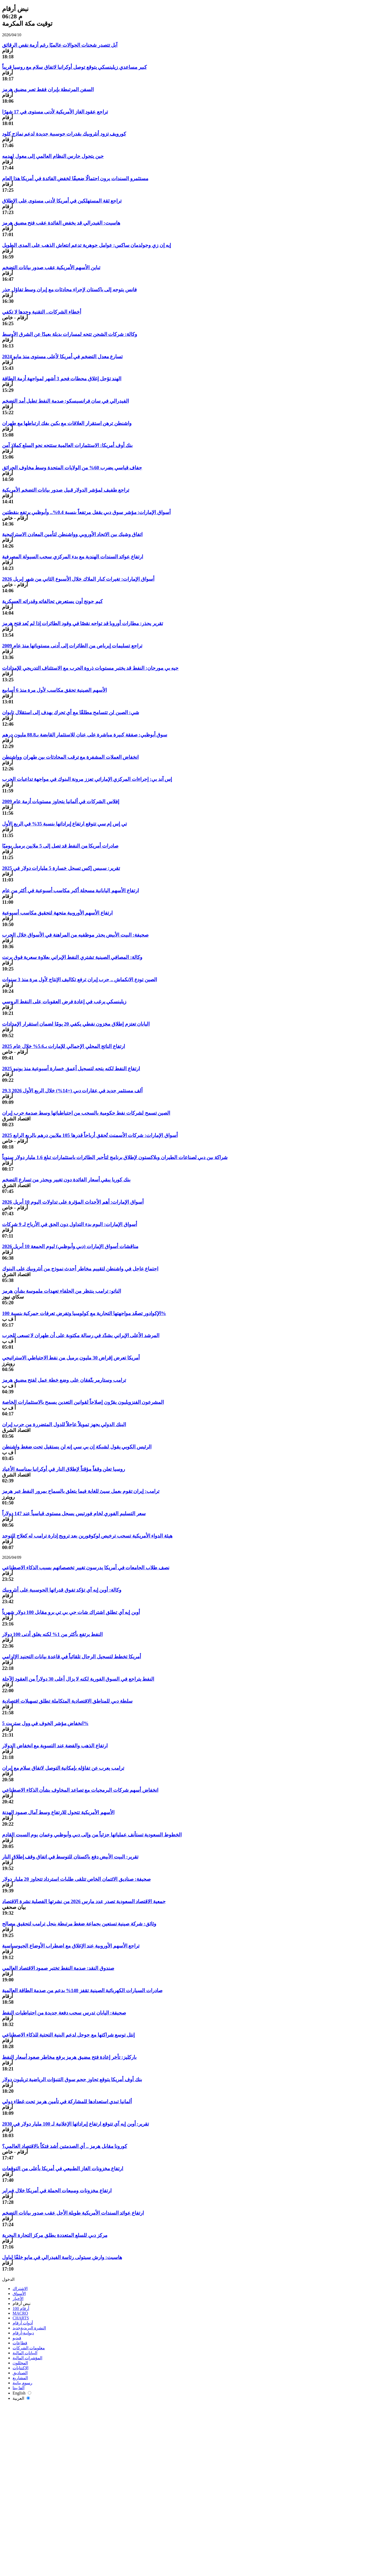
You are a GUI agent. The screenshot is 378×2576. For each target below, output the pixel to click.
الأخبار (18, 2298)
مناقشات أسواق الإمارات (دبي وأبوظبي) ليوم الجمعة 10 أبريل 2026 (70, 1246)
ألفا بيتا (18, 2388)
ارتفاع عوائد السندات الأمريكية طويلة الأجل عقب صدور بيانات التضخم (73, 2213)
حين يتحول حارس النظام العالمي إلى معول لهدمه (53, 156)
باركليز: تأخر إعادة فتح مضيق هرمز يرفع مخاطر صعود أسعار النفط (69, 2057)
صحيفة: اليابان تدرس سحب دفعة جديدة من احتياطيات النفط (64, 2013)
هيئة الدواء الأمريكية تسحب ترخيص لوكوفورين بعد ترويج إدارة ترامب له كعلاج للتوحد (87, 1536)
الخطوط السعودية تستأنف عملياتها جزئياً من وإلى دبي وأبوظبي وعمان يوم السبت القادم (92, 1834)
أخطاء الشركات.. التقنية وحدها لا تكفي (41, 312)
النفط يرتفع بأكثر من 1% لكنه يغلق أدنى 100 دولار (52, 1634)
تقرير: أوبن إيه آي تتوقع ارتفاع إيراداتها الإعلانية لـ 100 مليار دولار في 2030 (75, 2124)
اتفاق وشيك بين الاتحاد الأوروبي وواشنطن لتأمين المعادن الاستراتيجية (72, 534)
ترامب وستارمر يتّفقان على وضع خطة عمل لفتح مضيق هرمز (64, 1380)
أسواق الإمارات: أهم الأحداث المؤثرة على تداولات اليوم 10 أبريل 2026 (73, 1202)
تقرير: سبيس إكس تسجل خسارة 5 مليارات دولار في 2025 (61, 868)
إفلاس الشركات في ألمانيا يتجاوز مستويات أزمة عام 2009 (60, 801)
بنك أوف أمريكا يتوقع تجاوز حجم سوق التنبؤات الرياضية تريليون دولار (72, 2079)
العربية (21, 2398)
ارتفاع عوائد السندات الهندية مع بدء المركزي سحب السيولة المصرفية (72, 556)
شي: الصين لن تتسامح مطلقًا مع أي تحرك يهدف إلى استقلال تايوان (70, 712)
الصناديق (20, 2373)
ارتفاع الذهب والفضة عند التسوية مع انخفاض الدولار (55, 1745)
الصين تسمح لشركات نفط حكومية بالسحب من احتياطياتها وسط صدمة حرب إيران (86, 1113)
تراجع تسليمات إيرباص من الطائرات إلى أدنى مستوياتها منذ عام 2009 (72, 645)
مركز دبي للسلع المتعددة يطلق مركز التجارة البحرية (54, 2235)
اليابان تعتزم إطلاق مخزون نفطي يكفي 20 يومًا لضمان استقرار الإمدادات (76, 1024)
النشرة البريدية (29, 2328)
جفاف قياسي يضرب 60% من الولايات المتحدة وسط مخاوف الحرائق (72, 467)
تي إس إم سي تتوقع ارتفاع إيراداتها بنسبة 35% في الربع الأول (64, 824)
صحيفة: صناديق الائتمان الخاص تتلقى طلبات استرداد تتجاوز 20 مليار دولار (76, 1879)
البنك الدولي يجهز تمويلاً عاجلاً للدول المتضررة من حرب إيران (64, 1424)
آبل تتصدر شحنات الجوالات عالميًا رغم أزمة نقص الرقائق (59, 45)
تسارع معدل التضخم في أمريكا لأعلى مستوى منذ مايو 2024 (62, 356)
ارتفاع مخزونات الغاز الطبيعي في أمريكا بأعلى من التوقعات (62, 2168)
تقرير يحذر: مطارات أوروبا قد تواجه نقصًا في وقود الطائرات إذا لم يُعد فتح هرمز (82, 623)
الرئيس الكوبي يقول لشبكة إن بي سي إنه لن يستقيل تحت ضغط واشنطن (76, 1447)
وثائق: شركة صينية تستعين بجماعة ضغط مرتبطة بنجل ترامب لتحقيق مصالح (79, 1923)
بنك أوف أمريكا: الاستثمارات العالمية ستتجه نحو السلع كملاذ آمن (67, 445)
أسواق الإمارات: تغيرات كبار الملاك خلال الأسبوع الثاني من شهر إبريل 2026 (78, 579)
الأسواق (19, 2293)
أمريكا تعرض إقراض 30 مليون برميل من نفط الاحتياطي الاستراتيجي (71, 1357)
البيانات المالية (25, 2353)
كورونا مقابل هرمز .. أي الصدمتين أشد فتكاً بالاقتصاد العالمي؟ (64, 2146)
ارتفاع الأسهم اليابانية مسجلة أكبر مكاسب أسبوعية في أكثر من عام (70, 890)
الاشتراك (20, 2288)
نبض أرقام (21, 2303)
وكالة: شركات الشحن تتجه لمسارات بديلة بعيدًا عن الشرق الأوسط (69, 334)
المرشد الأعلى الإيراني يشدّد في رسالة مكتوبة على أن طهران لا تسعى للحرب (80, 1335)
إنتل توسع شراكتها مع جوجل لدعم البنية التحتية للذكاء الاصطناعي (68, 2035)
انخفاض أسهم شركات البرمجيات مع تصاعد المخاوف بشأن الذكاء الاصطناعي (80, 1790)
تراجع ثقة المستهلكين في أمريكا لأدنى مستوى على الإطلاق (62, 201)
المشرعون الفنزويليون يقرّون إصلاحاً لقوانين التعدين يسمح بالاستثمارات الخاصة (83, 1402)
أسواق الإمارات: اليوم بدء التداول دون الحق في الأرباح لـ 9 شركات (69, 1224)
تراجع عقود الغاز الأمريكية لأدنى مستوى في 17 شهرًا (55, 112)
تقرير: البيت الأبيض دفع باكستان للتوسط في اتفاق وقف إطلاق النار (70, 1857)
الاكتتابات (20, 2368)
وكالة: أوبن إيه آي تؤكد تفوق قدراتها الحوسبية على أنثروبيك (61, 1590)
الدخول (8, 2279)
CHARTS (21, 2318)
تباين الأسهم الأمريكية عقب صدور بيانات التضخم (51, 267)
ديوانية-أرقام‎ (23, 2333)
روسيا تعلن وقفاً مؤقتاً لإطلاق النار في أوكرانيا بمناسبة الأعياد (63, 1469)
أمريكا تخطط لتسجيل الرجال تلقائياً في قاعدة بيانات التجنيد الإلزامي (71, 1656)
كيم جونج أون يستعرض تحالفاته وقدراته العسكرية (52, 601)
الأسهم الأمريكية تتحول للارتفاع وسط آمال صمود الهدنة (58, 1812)
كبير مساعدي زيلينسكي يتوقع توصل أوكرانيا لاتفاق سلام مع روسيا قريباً (74, 67)
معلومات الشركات (29, 2348)
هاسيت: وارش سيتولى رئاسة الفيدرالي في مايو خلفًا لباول (62, 2257)
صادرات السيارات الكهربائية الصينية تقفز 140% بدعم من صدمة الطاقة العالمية (82, 1990)
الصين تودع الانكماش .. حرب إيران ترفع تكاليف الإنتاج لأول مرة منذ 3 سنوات (79, 979)
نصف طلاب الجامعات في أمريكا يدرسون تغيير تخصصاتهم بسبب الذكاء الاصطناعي (85, 1567)
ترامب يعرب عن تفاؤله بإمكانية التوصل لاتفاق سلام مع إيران (63, 1768)
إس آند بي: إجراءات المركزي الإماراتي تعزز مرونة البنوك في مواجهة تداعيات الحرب (87, 779)
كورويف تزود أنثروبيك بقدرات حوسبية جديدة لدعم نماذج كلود (64, 134)
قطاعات (20, 2343)
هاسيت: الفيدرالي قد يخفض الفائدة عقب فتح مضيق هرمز (61, 223)
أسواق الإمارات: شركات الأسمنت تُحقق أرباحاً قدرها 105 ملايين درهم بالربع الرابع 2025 (90, 1135)
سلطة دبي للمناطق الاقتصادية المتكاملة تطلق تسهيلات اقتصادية (67, 1701)
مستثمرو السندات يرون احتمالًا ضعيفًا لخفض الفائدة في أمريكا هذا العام (75, 178)
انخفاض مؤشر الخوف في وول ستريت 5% (45, 1723)
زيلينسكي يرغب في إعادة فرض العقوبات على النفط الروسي (64, 1001)
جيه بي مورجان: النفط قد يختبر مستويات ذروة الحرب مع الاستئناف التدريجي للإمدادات (90, 668)
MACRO (20, 2313)
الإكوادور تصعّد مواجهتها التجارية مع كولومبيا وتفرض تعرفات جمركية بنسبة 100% (84, 1313)
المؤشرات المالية (27, 2358)
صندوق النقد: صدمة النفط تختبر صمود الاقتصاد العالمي (58, 1968)
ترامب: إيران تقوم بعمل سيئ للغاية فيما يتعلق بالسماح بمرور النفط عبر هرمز (80, 1491)
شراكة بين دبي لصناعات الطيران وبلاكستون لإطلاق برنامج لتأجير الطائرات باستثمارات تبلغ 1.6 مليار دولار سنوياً (115, 1157)
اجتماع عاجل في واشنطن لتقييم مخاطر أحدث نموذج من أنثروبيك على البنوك (80, 1268)
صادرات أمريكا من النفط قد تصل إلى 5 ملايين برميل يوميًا (60, 846)
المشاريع (20, 2378)
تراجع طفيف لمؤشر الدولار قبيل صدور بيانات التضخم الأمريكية (65, 490)
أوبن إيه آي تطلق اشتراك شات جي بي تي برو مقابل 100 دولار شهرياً (71, 1612)
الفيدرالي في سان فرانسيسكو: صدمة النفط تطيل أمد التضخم (65, 401)
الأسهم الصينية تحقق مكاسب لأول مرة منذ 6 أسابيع (54, 690)
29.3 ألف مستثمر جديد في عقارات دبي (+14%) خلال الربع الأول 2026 (72, 1090)
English (22, 2393)
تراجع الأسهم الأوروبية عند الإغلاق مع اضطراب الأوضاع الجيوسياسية (70, 1946)
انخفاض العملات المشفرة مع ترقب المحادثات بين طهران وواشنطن (70, 757)
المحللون (20, 2363)
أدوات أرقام (23, 2323)
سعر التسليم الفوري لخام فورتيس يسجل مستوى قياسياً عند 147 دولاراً (74, 1513)
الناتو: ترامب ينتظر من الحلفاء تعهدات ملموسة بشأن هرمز (61, 1291)
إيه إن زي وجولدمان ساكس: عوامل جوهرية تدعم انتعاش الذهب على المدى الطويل (86, 245)
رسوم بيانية (22, 2383)
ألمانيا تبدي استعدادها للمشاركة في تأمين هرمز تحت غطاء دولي (67, 2101)
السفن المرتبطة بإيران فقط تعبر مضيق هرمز (48, 89)
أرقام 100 (21, 2308)
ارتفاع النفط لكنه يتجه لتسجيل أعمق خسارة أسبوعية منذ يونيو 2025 (71, 1068)
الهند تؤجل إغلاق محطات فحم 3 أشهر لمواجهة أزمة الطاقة (61, 378)
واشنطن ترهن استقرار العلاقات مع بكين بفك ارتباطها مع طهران (67, 423)
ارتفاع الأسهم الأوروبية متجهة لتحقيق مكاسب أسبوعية (57, 913)
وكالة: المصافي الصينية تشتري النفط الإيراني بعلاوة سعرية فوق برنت (72, 957)
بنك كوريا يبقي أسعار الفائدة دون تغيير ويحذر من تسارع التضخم (66, 1179)
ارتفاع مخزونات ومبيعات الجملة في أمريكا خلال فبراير (57, 2190)
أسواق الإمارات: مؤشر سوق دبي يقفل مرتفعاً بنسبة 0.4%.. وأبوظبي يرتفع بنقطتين (86, 512)
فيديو (17, 2338)
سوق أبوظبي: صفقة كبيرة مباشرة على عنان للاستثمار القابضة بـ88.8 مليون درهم (84, 735)
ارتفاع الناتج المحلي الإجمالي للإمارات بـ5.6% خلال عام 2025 (63, 1046)
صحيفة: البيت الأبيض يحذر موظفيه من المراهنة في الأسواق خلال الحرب (75, 935)
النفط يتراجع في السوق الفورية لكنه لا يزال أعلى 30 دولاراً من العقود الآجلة (78, 1679)
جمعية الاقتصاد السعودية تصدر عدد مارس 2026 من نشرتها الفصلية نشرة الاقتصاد (84, 1901)
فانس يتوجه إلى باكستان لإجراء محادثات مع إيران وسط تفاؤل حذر (69, 289)
